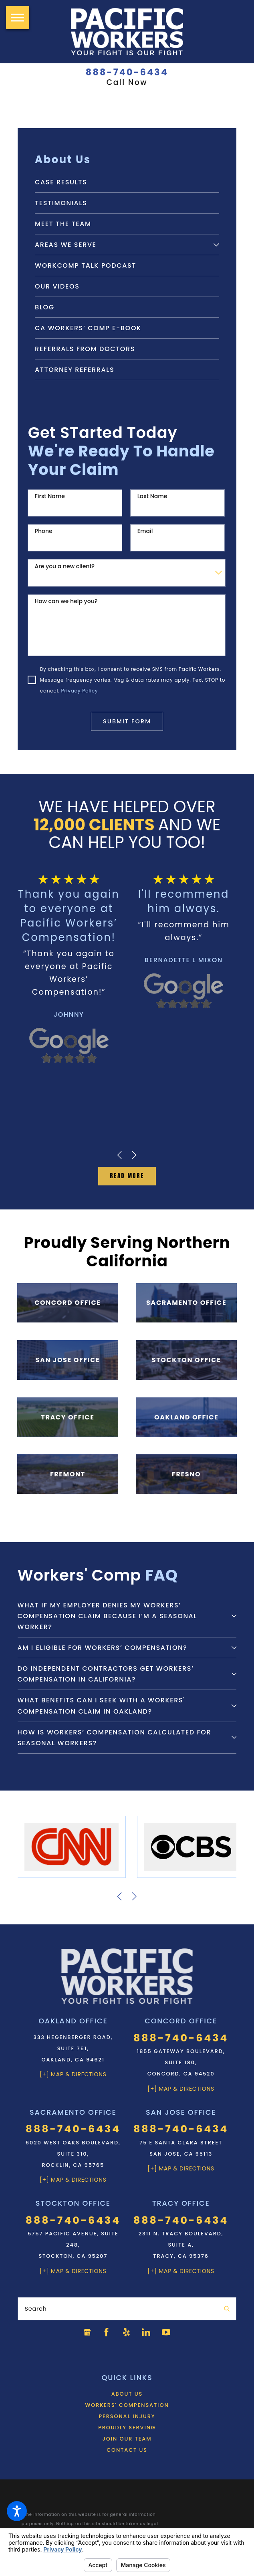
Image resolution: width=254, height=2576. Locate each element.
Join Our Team (127, 2436)
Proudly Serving (126, 2424)
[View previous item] (119, 1155)
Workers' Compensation (127, 2402)
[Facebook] (107, 2329)
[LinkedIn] (147, 2329)
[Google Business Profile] (87, 2329)
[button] (17, 2511)
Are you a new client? (65, 566)
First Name (50, 496)
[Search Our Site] (227, 2306)
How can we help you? (66, 601)
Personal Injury (127, 2413)
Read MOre (127, 1175)
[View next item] (134, 1155)
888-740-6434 (127, 72)
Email (145, 531)
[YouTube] (167, 2329)
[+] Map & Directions (73, 2071)
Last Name (152, 496)
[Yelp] (127, 2329)
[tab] (216, 245)
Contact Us (127, 2447)
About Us (127, 2391)
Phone (43, 531)
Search (35, 2305)
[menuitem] (127, 182)
